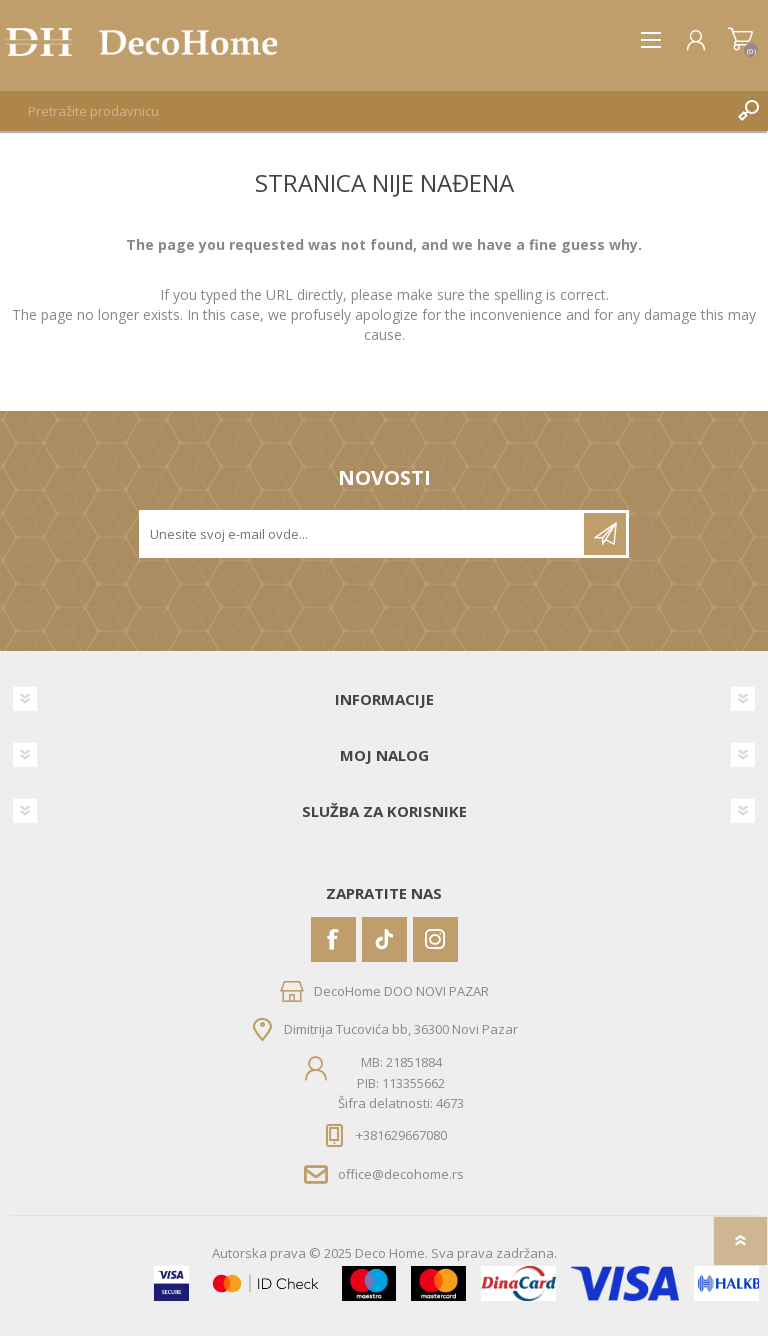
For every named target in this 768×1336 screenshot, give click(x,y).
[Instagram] (435, 939)
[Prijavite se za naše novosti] (363, 534)
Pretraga (748, 111)
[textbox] (364, 111)
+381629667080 (401, 1135)
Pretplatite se (605, 534)
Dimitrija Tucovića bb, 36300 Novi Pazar (401, 1029)
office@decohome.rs (401, 1174)
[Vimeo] (384, 939)
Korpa (740, 40)
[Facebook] (333, 939)
